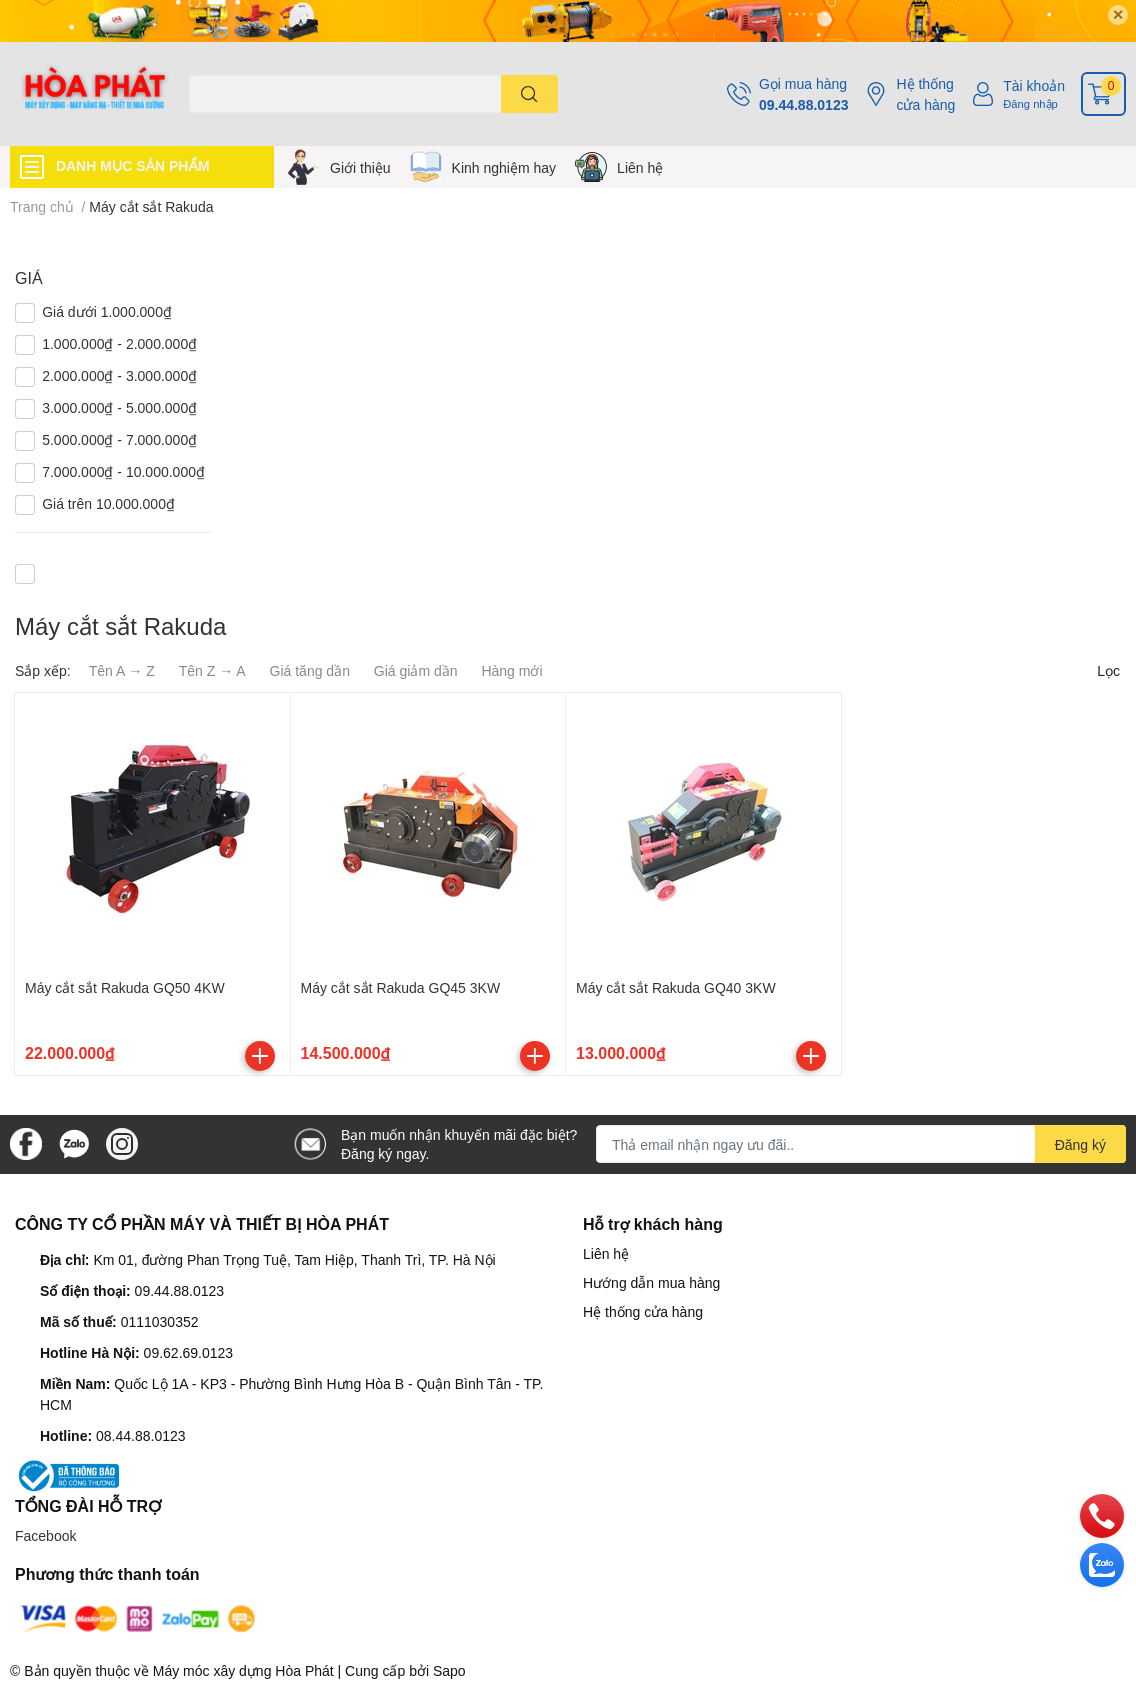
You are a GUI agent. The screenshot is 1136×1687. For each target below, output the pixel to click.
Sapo (449, 1670)
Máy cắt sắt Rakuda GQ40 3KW (676, 987)
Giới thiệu (360, 167)
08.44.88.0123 (141, 1435)
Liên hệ (640, 167)
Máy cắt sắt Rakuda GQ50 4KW (125, 987)
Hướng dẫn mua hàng (651, 1282)
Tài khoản (1034, 85)
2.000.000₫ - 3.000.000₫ (119, 375)
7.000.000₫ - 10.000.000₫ (123, 471)
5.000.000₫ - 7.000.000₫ (119, 439)
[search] (529, 94)
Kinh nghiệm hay (504, 167)
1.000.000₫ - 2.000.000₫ (119, 343)
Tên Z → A (212, 670)
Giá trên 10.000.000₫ (108, 503)
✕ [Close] (1118, 14)
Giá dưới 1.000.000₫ (107, 311)
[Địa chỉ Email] (861, 1144)
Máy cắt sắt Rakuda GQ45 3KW (401, 987)
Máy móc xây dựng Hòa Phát (243, 1670)
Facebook (45, 1535)
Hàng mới (511, 670)
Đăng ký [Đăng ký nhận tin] (1080, 1144)
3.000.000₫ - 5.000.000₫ (119, 407)
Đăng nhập (1030, 103)
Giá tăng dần (310, 670)
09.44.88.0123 (804, 104)
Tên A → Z (122, 670)
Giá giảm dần (416, 670)
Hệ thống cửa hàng (925, 94)
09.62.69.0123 (189, 1352)
